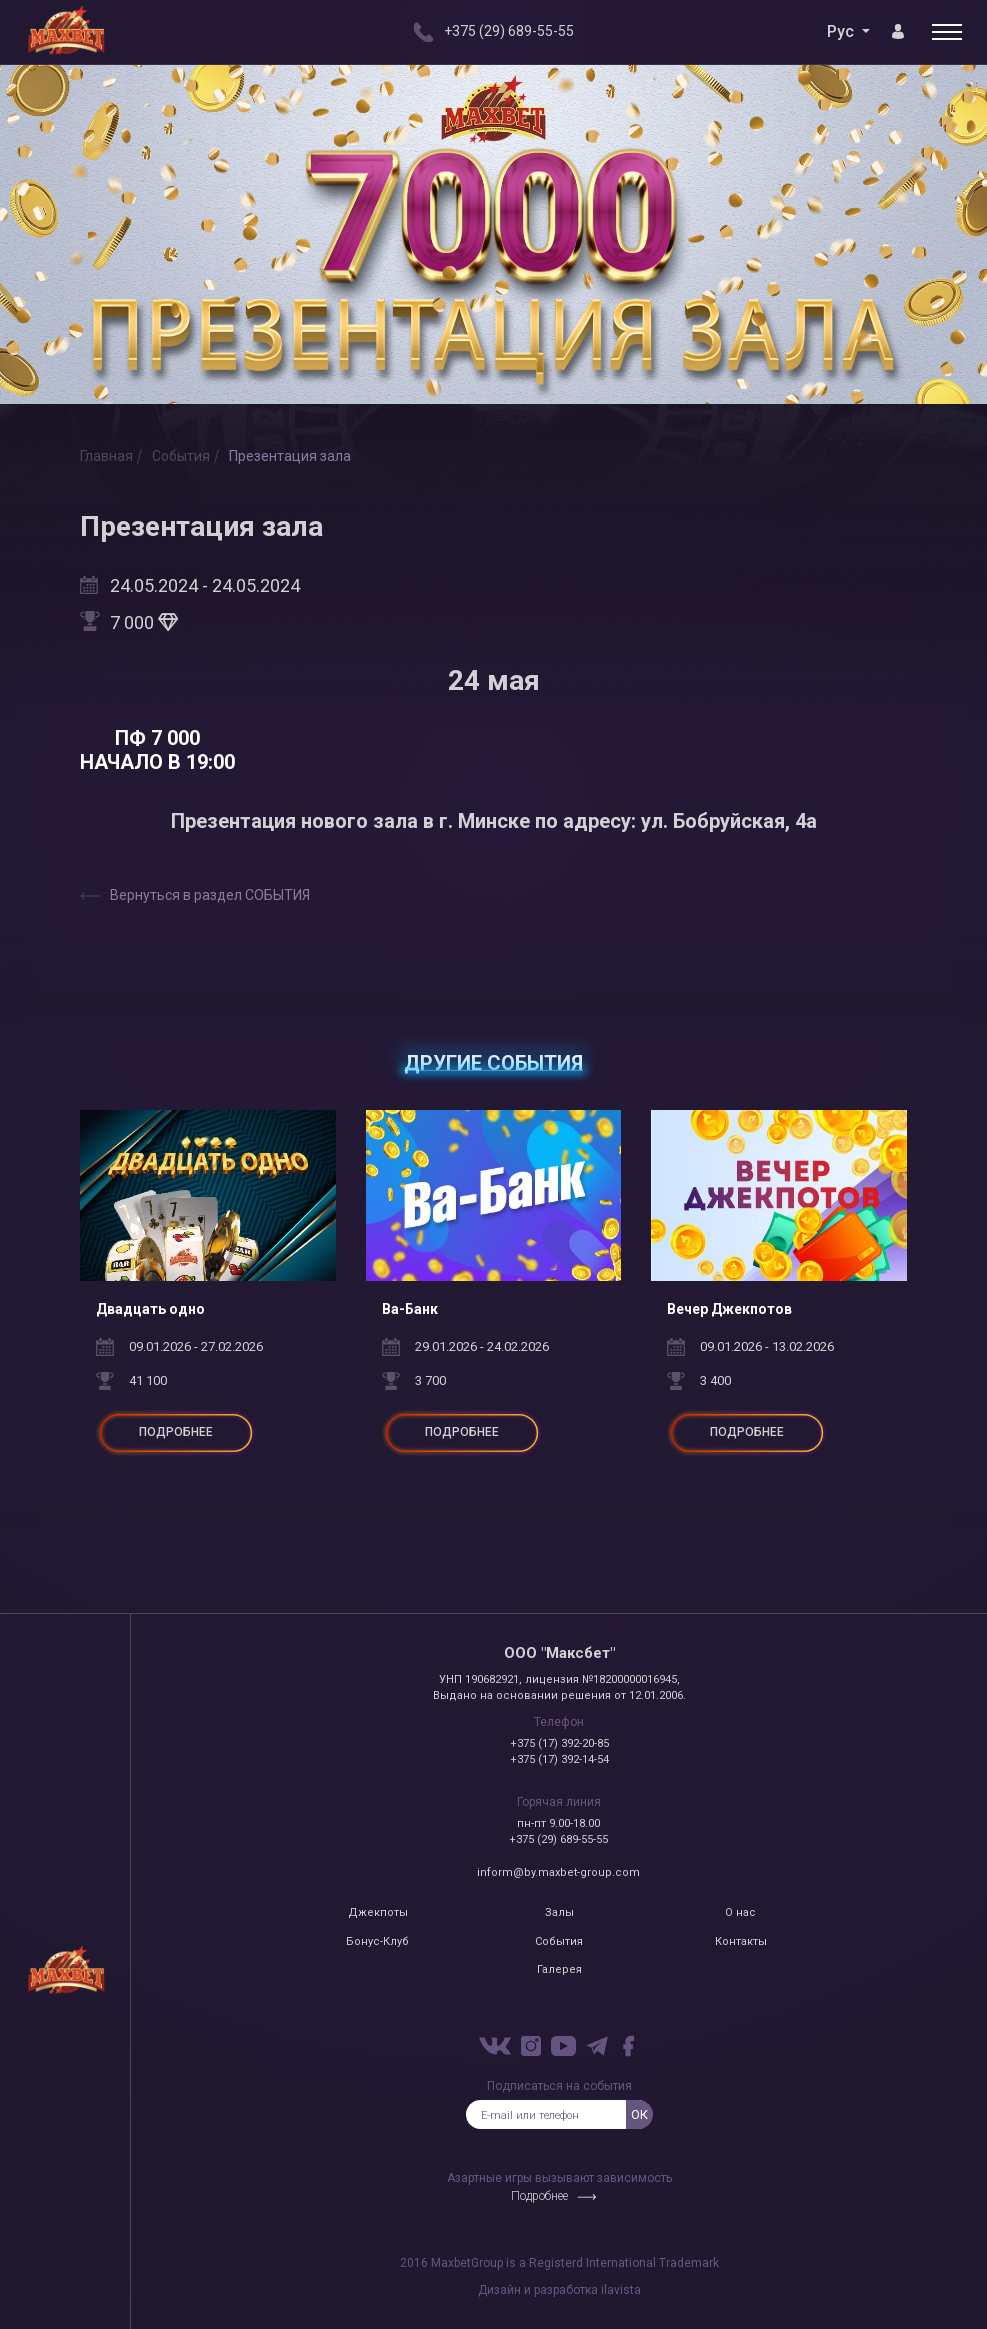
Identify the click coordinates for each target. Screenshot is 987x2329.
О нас (740, 1912)
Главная (106, 456)
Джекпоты (378, 1912)
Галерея (559, 1969)
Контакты (741, 1941)
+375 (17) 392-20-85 (559, 1743)
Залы (559, 1912)
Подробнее (539, 2196)
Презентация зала (290, 456)
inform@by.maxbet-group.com (558, 1872)
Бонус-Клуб (377, 1941)
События (181, 456)
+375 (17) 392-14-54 (559, 1759)
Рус (842, 31)
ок (639, 2114)
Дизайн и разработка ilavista (559, 2290)
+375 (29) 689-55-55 (558, 1839)
